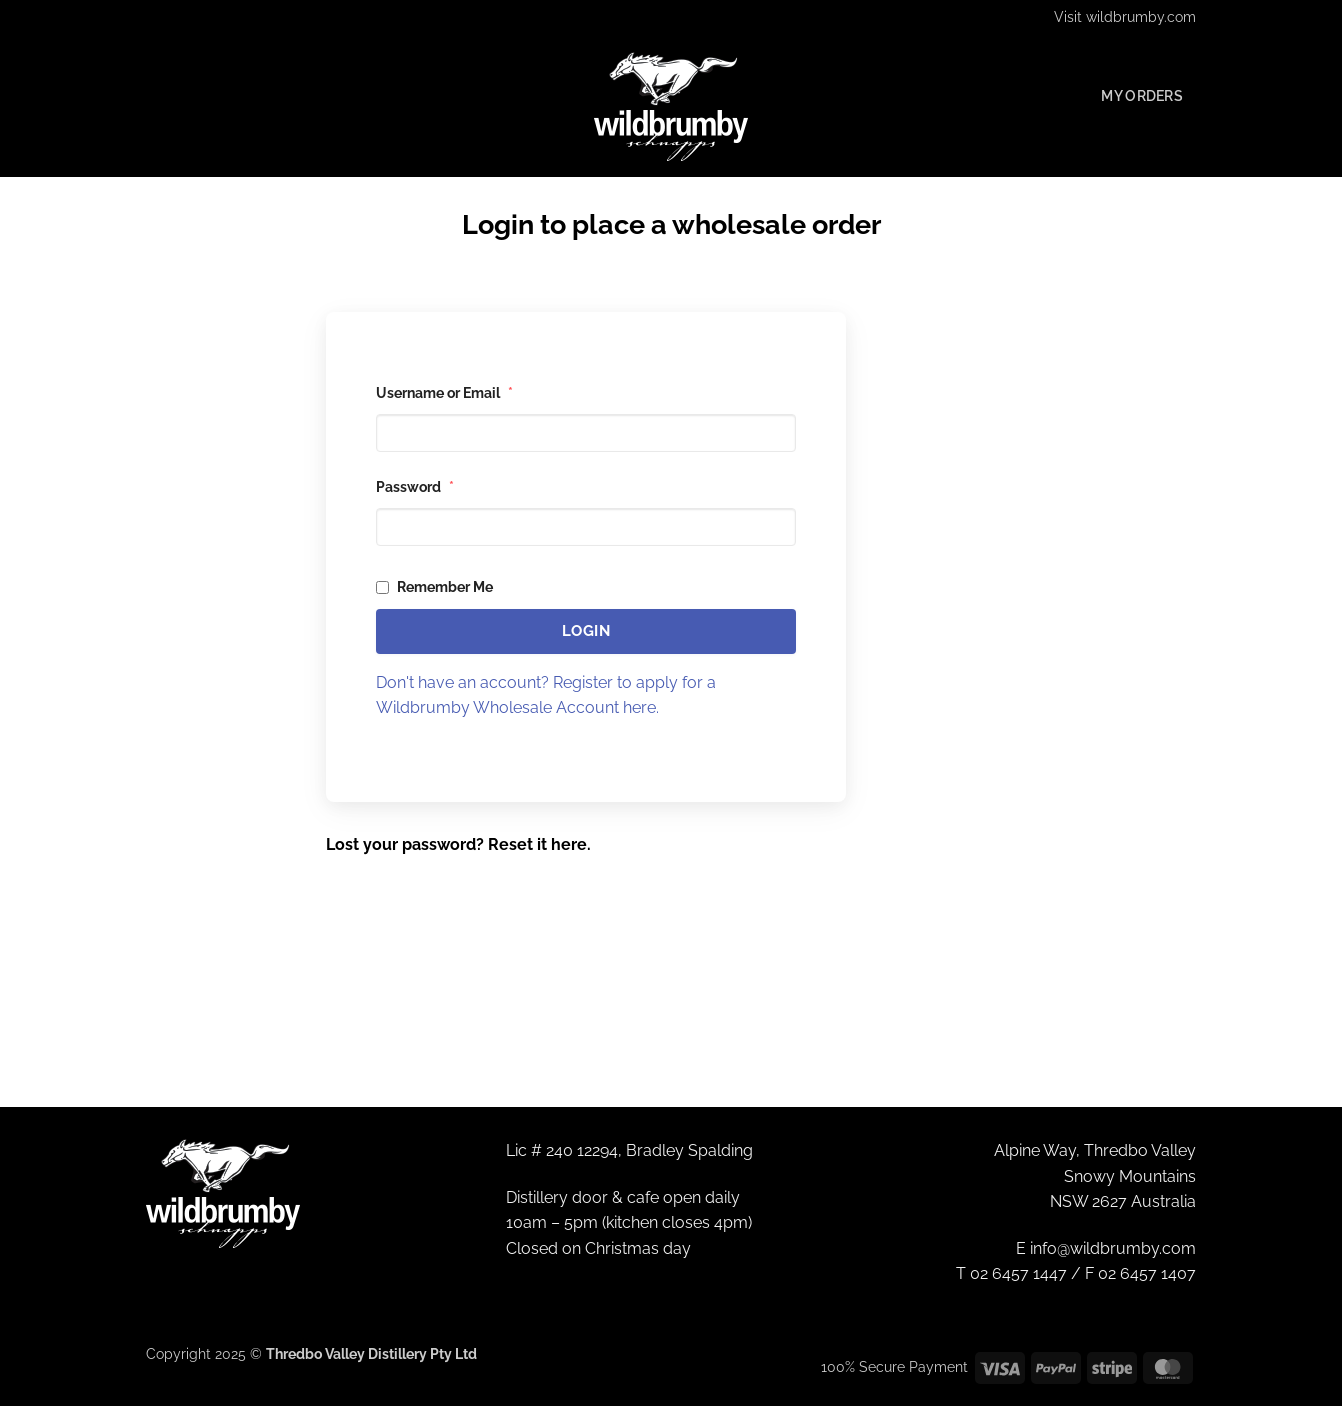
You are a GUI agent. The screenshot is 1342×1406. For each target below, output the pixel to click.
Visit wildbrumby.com (1125, 16)
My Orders (1142, 95)
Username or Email (444, 393)
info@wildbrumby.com (1113, 1248)
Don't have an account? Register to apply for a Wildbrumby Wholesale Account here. (546, 695)
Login (586, 631)
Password (415, 487)
